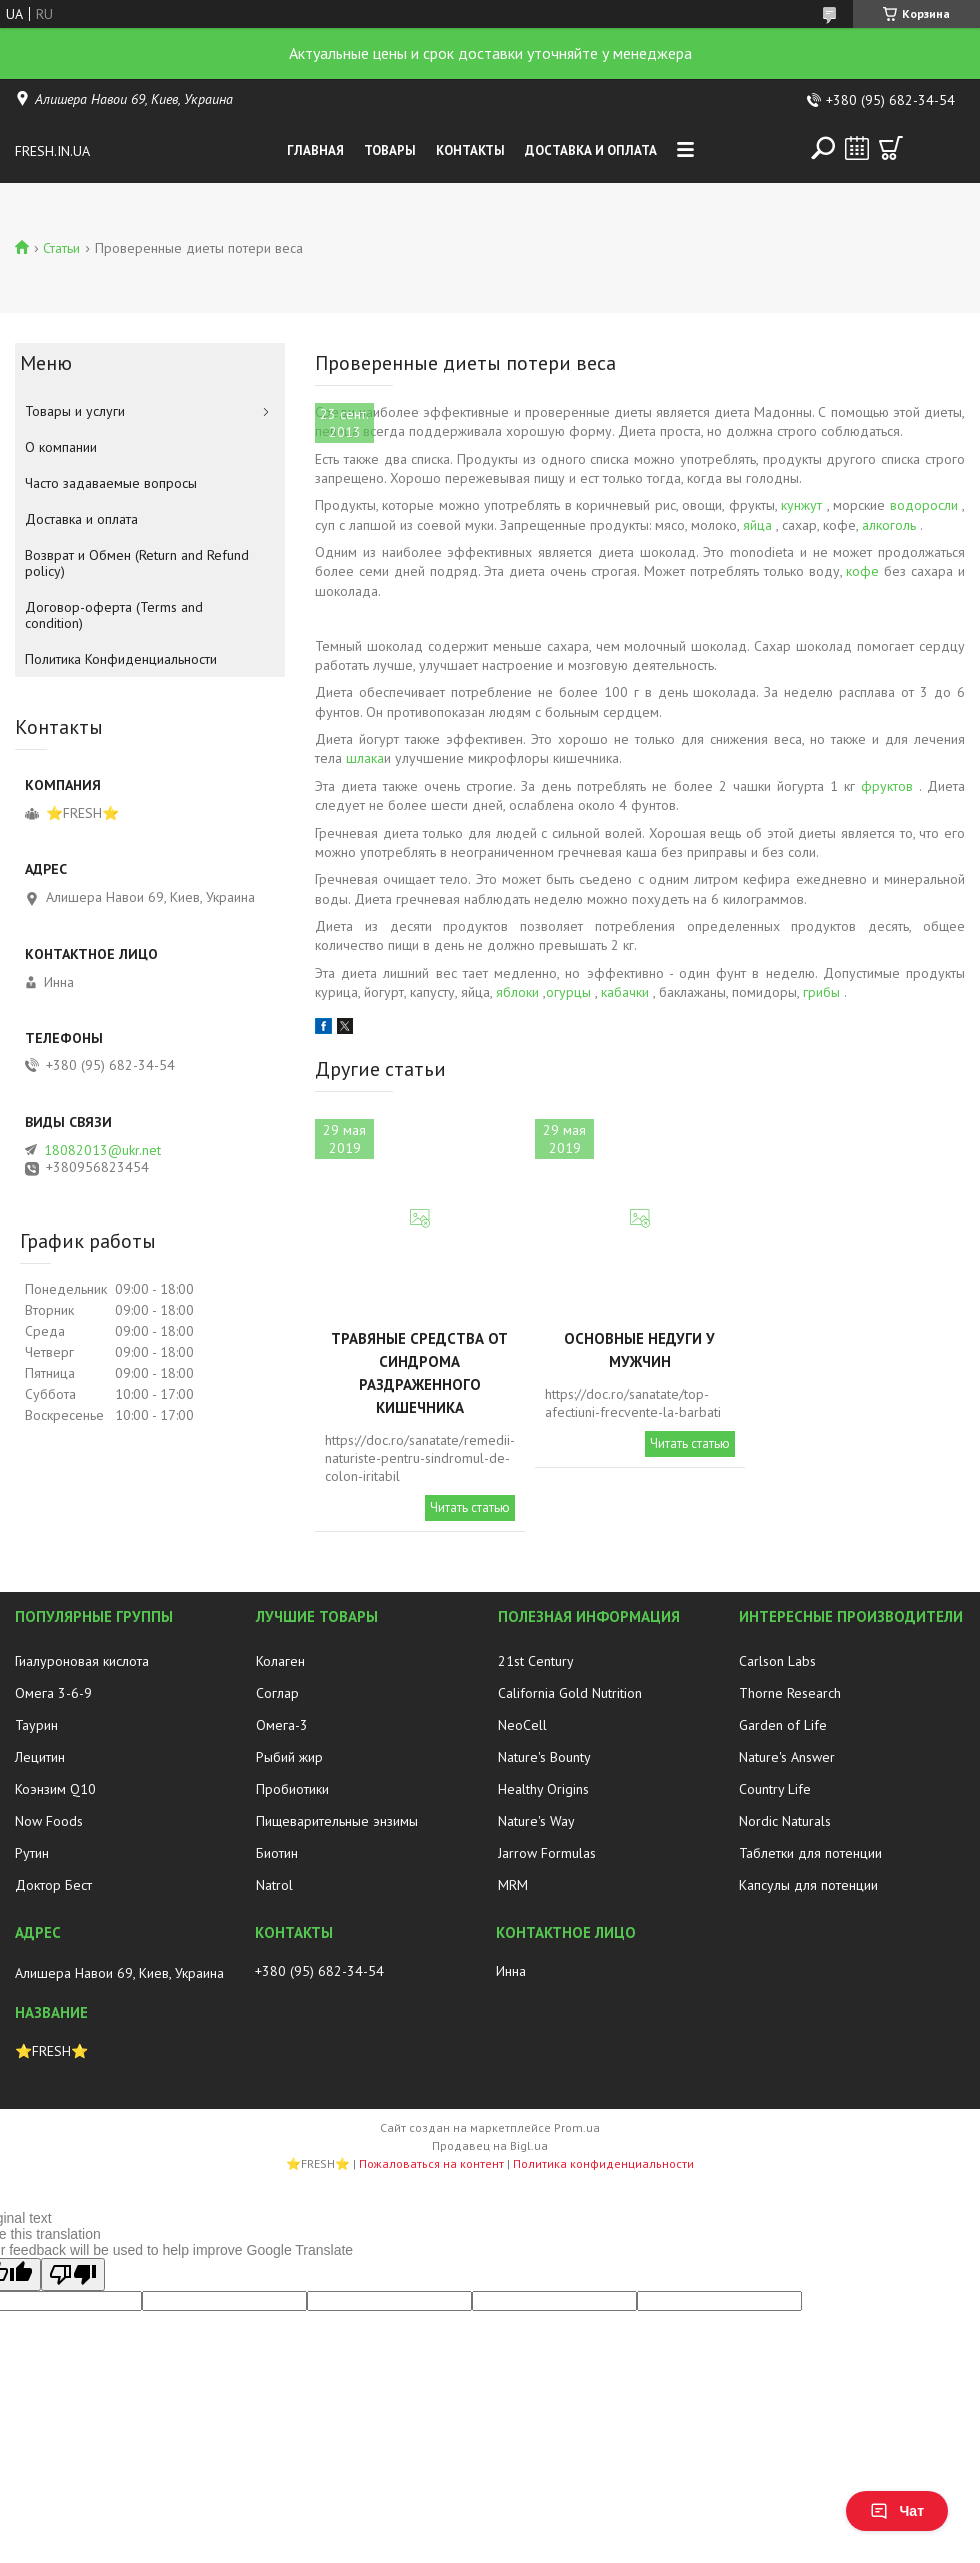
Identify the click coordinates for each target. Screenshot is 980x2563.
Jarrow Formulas (547, 1853)
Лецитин (40, 1757)
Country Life (775, 1789)
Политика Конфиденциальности (121, 659)
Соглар (277, 1693)
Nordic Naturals (785, 1821)
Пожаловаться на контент (431, 2163)
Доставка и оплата (591, 150)
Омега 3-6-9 (53, 1693)
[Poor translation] (73, 2274)
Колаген (280, 1661)
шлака (365, 758)
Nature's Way (536, 1821)
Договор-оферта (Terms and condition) (114, 615)
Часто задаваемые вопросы (111, 483)
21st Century (536, 1661)
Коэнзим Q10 (55, 1789)
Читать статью (470, 1507)
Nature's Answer (787, 1757)
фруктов (887, 786)
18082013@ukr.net (102, 1150)
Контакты (470, 150)
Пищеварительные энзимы (337, 1821)
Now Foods (49, 1821)
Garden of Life (783, 1725)
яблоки (517, 992)
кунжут (801, 505)
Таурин (36, 1725)
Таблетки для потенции (810, 1853)
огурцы (568, 992)
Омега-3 (282, 1725)
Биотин (277, 1853)
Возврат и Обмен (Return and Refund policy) (137, 563)
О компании (61, 447)
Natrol (274, 1885)
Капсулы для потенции (808, 1885)
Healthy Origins (543, 1789)
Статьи (61, 248)
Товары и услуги (75, 411)
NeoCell (522, 1725)
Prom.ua (577, 2127)
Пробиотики (292, 1789)
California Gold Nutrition (570, 1693)
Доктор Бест (53, 1885)
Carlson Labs (777, 1661)
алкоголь (889, 525)
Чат (897, 2511)
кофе (862, 571)
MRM (513, 1885)
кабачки (625, 992)
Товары (390, 150)
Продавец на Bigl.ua (490, 2145)
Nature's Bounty (544, 1757)
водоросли (924, 505)
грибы (821, 992)
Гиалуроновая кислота (82, 1661)
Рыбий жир (289, 1757)
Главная (315, 150)
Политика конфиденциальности (603, 2163)
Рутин (32, 1853)
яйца (757, 525)
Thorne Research (790, 1693)
